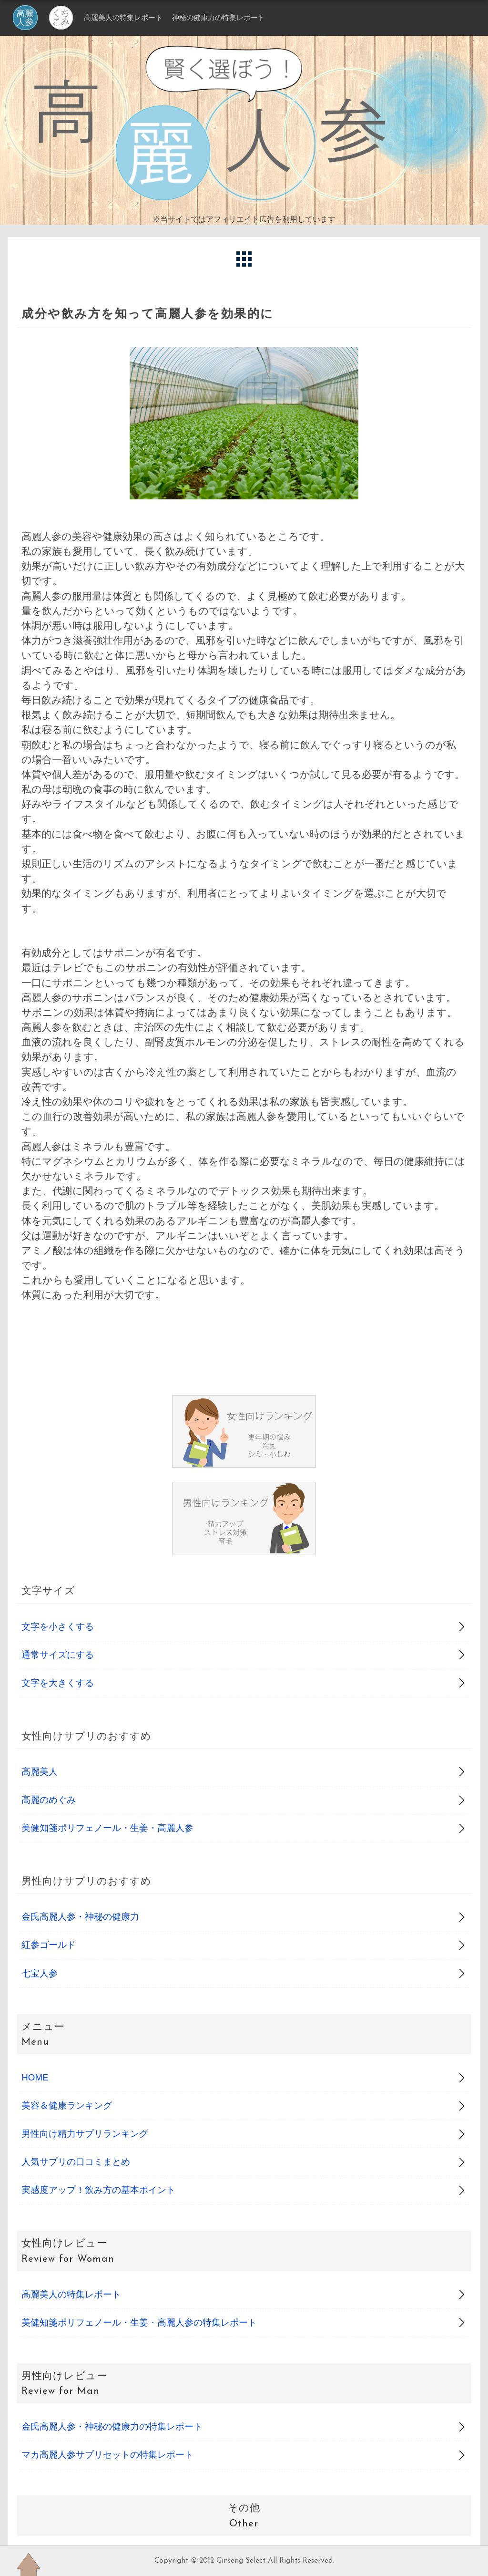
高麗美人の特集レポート (123, 17)
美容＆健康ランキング (66, 2105)
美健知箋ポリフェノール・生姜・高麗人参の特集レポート (139, 2322)
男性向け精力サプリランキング (84, 2134)
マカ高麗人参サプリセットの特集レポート (107, 2455)
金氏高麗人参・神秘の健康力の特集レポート (112, 2426)
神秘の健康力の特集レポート (218, 17)
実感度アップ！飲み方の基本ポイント (98, 2190)
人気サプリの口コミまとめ (75, 2162)
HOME (34, 2077)
